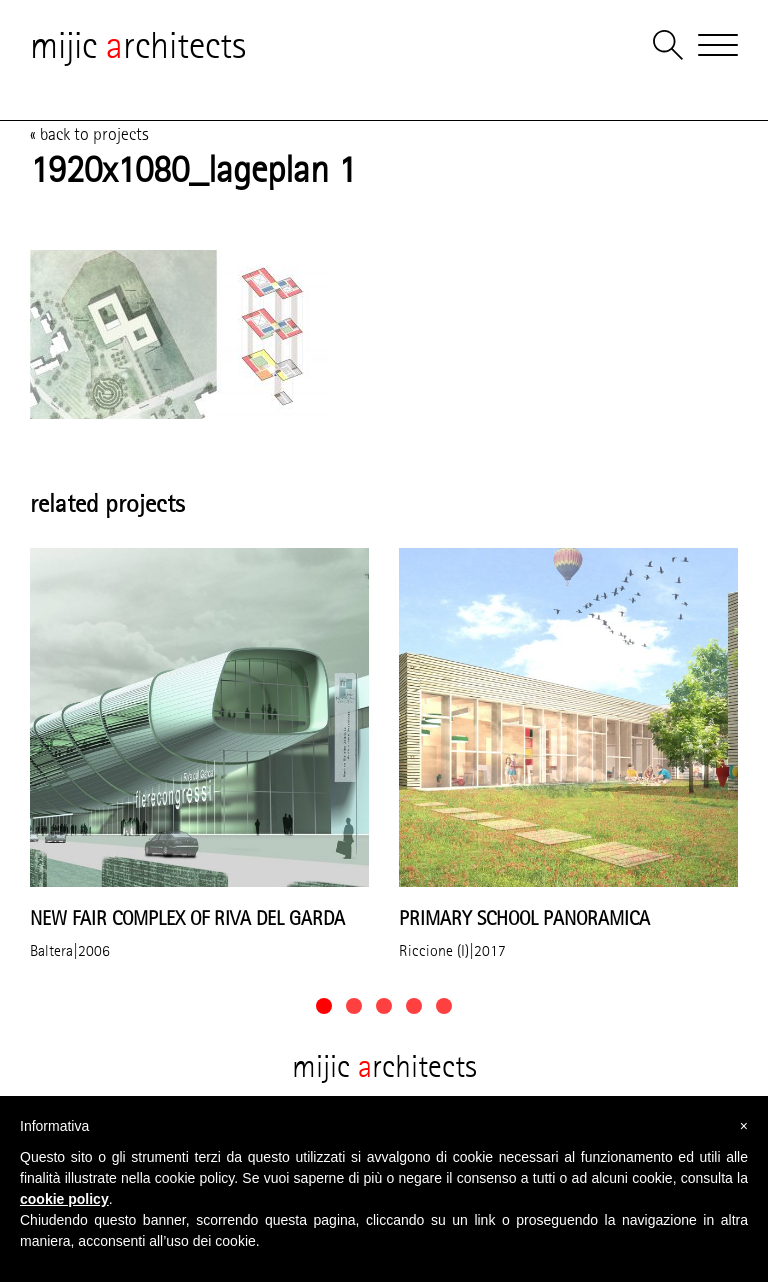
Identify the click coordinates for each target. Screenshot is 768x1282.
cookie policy (64, 1199)
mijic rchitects (138, 45)
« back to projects (89, 134)
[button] (324, 1006)
